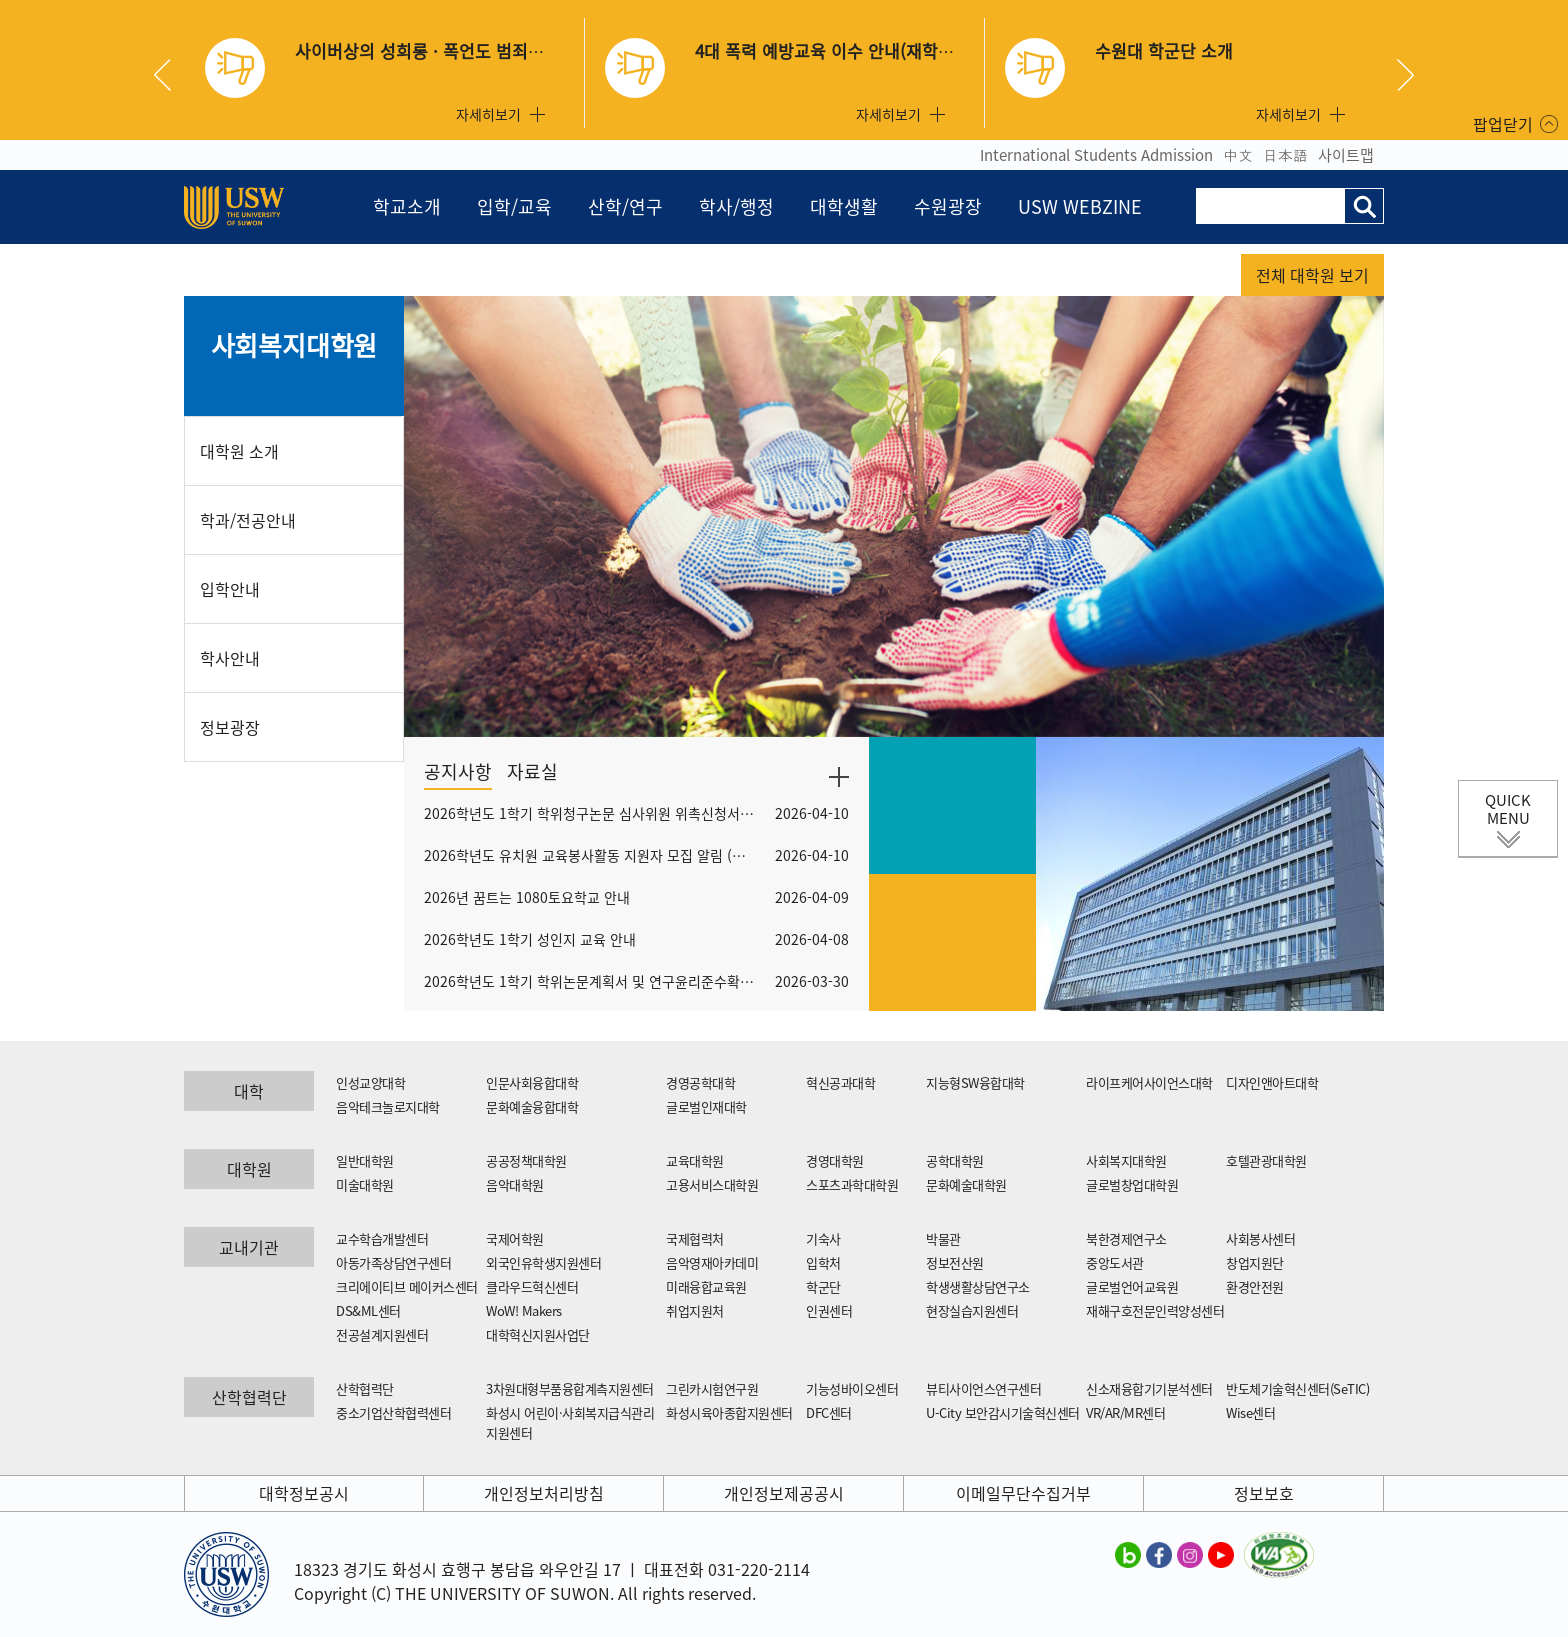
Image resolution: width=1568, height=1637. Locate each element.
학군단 (823, 1286)
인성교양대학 (370, 1082)
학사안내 (230, 658)
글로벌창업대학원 (1132, 1184)
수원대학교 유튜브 (1221, 1554)
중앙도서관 (1115, 1262)
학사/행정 (736, 206)
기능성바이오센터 (852, 1388)
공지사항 (458, 771)
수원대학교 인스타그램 (1190, 1554)
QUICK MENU (1508, 809)
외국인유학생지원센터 (543, 1262)
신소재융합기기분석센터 (1149, 1388)
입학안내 (230, 589)
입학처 (823, 1262)
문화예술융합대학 (532, 1106)
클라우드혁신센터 (532, 1286)
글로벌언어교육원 (1132, 1286)
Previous (170, 75)
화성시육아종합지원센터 (729, 1412)
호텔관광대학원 (1266, 1160)
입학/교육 (514, 206)
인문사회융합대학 (532, 1082)
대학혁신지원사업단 (538, 1334)
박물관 (943, 1238)
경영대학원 (835, 1160)
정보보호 (1264, 1493)
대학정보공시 (304, 1493)
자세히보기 (488, 114)
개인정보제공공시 (784, 1493)
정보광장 (230, 727)
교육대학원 (695, 1160)
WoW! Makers (524, 1310)
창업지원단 (1255, 1262)
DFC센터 (829, 1412)
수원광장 (948, 206)
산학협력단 (365, 1388)
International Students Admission (1096, 155)
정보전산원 (955, 1262)
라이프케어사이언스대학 (1149, 1082)
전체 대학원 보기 (1312, 275)
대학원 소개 (239, 451)
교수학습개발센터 (382, 1238)
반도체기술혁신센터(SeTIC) (1297, 1388)
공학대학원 (955, 1160)
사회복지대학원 (294, 345)
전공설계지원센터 (382, 1334)
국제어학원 (515, 1238)
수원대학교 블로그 (1128, 1554)
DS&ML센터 (368, 1310)
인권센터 (829, 1310)
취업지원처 (695, 1310)
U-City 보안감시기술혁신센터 (1003, 1412)
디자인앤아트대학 (1272, 1082)
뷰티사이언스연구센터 (983, 1388)
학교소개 (407, 206)
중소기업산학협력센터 (393, 1412)
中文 (1238, 155)
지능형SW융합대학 (975, 1082)
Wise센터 (1250, 1412)
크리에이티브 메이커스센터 (407, 1286)
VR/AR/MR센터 (1125, 1412)
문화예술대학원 (966, 1184)
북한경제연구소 (1126, 1238)
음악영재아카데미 (712, 1262)
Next (1405, 75)
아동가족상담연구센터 (393, 1262)
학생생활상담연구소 (978, 1286)
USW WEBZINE (1080, 206)
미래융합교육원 (706, 1286)
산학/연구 (625, 206)
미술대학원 (365, 1184)
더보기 (839, 777)
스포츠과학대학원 (852, 1184)
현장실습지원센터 (972, 1310)
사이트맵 (1346, 155)
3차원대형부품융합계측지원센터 (570, 1388)
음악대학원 (515, 1184)
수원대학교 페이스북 (1159, 1554)
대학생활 (844, 206)
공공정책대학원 (526, 1160)
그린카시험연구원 (712, 1388)
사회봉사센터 (1260, 1238)
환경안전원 (1255, 1286)
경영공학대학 (700, 1082)
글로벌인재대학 (706, 1106)
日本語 (1285, 155)
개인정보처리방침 (544, 1493)
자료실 (532, 771)
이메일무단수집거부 (1023, 1493)
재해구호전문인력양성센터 (1155, 1310)
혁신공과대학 (840, 1082)
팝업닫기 (1503, 124)
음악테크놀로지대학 (388, 1106)
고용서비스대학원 (712, 1184)
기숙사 (823, 1238)
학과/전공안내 (248, 520)
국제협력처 (695, 1238)
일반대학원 (365, 1160)
